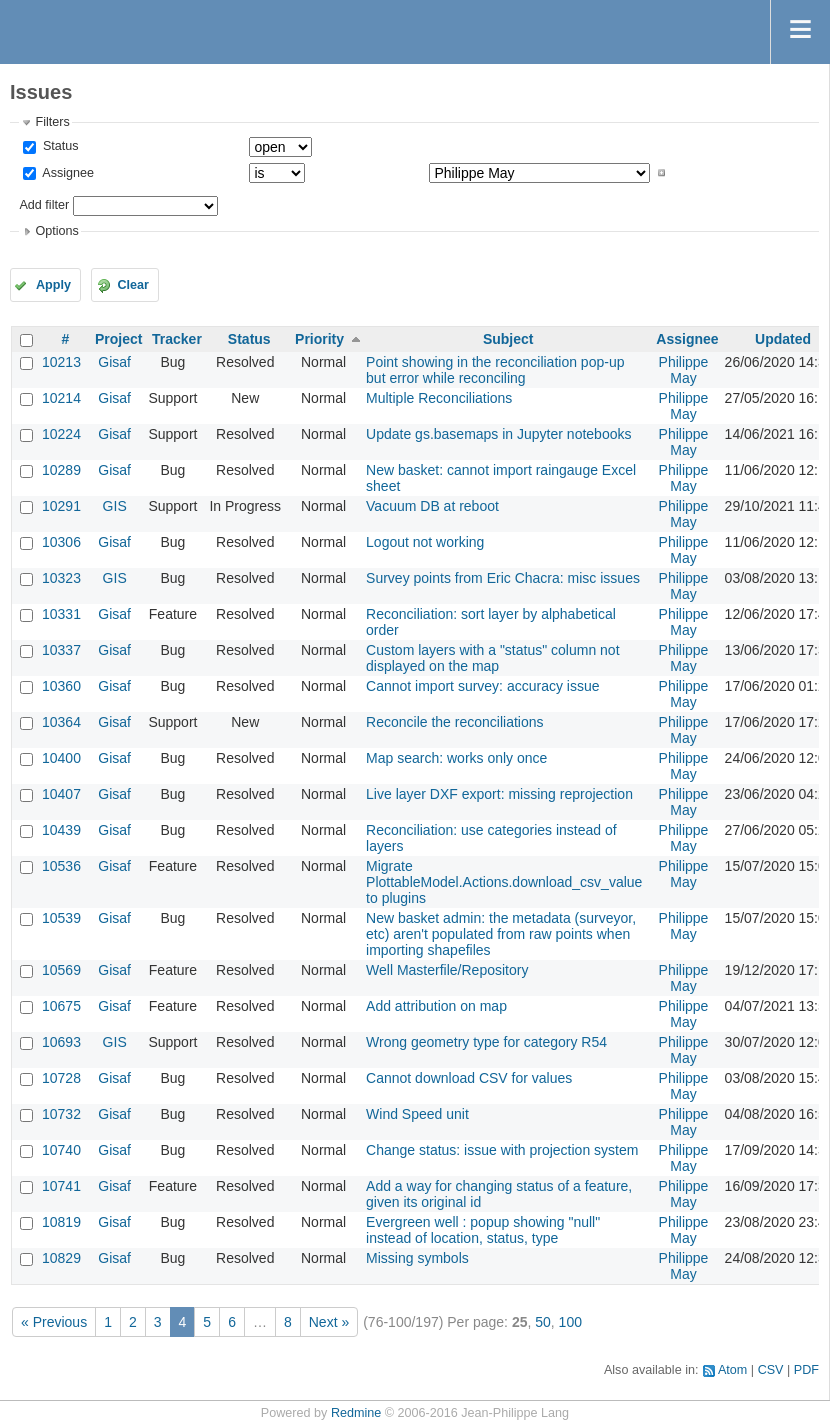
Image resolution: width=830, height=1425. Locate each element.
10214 (61, 398)
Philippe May (684, 370)
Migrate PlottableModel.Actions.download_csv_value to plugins (504, 882)
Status (58, 146)
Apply (53, 285)
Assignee (66, 173)
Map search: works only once (456, 758)
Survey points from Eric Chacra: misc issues (503, 578)
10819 (61, 1222)
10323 (61, 578)
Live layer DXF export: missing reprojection (499, 794)
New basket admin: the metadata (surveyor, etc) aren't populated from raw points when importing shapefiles (501, 934)
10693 (61, 1042)
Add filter (44, 205)
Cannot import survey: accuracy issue (482, 686)
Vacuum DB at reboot (432, 506)
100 (570, 1322)
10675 (61, 1006)
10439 (61, 830)
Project (118, 339)
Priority (319, 339)
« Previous (54, 1322)
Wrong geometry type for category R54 (486, 1042)
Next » (329, 1322)
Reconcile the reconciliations (454, 722)
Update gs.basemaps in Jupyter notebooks (498, 434)
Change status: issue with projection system (502, 1150)
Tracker (177, 339)
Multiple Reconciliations (439, 398)
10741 (61, 1186)
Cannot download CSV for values (469, 1078)
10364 (61, 722)
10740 (61, 1150)
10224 (61, 434)
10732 (61, 1114)
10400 (61, 758)
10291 (61, 506)
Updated (783, 339)
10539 (61, 918)
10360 (61, 686)
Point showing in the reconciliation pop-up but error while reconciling (495, 370)
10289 (61, 470)
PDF (806, 1370)
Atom (732, 1370)
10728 (61, 1078)
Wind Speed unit (417, 1114)
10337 (61, 650)
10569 (61, 970)
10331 (61, 614)
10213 (61, 362)
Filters (52, 122)
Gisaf (114, 362)
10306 (61, 542)
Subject (508, 339)
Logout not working (425, 542)
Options (56, 231)
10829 (61, 1258)
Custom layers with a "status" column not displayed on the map (492, 658)
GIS (115, 506)
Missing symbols (417, 1258)
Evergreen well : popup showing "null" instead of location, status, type (483, 1230)
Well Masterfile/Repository (447, 970)
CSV (771, 1370)
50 (543, 1322)
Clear (133, 285)
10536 (61, 866)
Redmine (356, 1413)
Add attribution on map (436, 1006)
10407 (61, 794)
